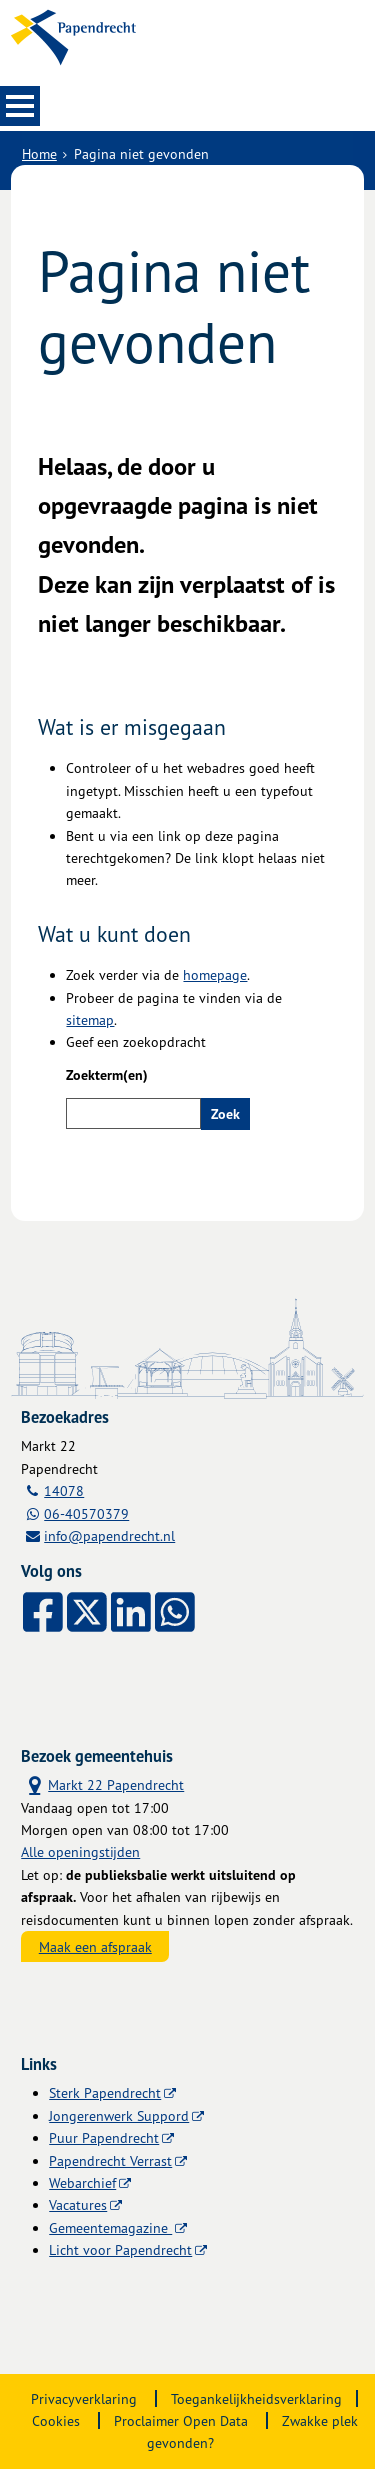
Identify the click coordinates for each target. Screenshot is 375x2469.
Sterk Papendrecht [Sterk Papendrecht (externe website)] (105, 2092)
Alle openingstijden (80, 1851)
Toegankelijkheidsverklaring (256, 2398)
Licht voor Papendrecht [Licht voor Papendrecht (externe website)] (120, 2249)
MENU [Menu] (20, 106)
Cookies (56, 2420)
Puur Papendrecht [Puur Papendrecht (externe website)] (104, 2137)
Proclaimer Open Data (181, 2420)
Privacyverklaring (84, 2398)
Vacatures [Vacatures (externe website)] (78, 2204)
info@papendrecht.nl (109, 1535)
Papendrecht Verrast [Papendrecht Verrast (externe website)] (110, 2160)
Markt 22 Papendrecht (102, 1784)
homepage (215, 974)
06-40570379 (86, 1513)
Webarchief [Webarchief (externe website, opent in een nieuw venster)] (82, 2182)
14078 (64, 1490)
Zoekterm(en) (107, 1075)
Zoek (225, 1114)
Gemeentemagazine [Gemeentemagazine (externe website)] (110, 2227)
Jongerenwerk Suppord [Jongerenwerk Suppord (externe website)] (119, 2115)
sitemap (90, 1019)
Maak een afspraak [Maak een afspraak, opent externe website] (95, 1946)
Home (39, 153)
